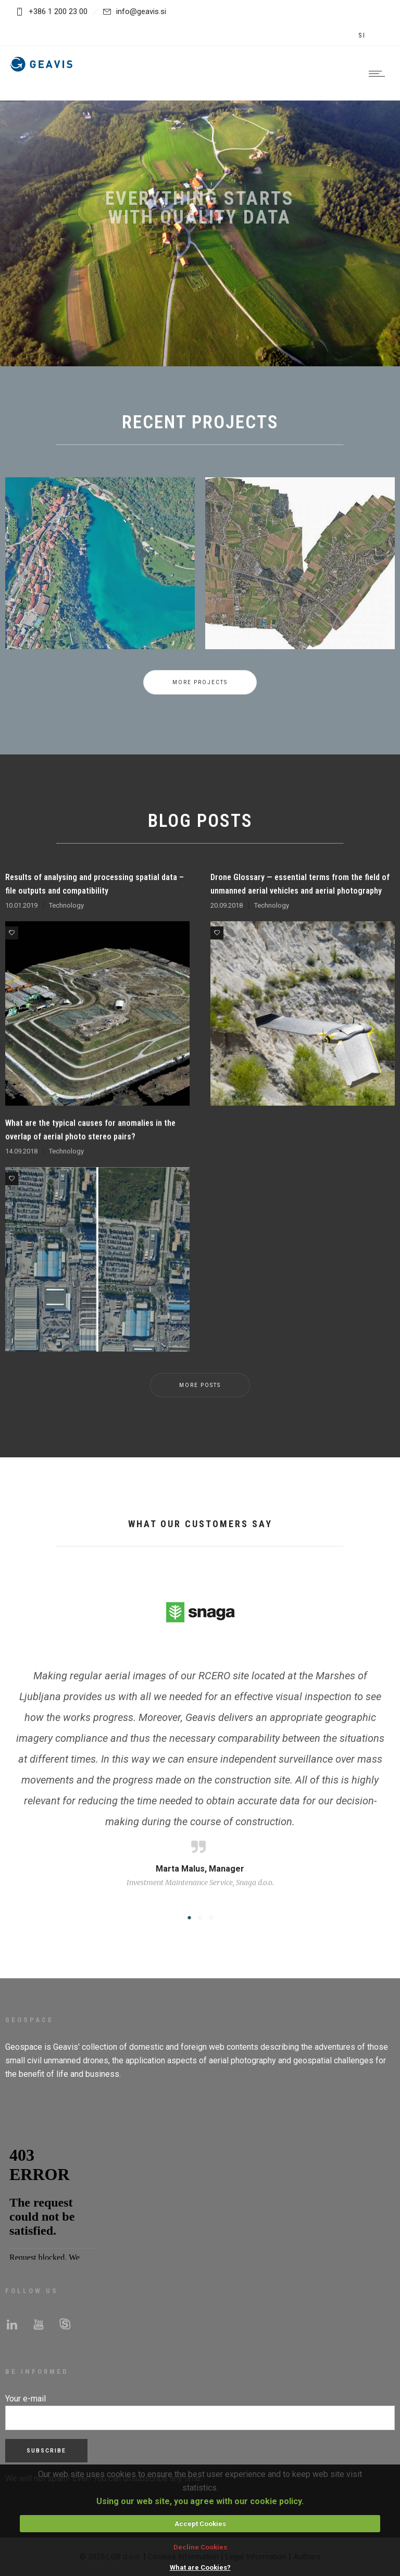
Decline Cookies (200, 2547)
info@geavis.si (134, 11)
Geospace (23, 2047)
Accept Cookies (200, 2524)
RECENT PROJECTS (200, 422)
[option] (100, 586)
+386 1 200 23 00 (58, 11)
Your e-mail (25, 2399)
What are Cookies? (200, 2567)
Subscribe (46, 2451)
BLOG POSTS (200, 821)
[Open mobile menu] (379, 73)
